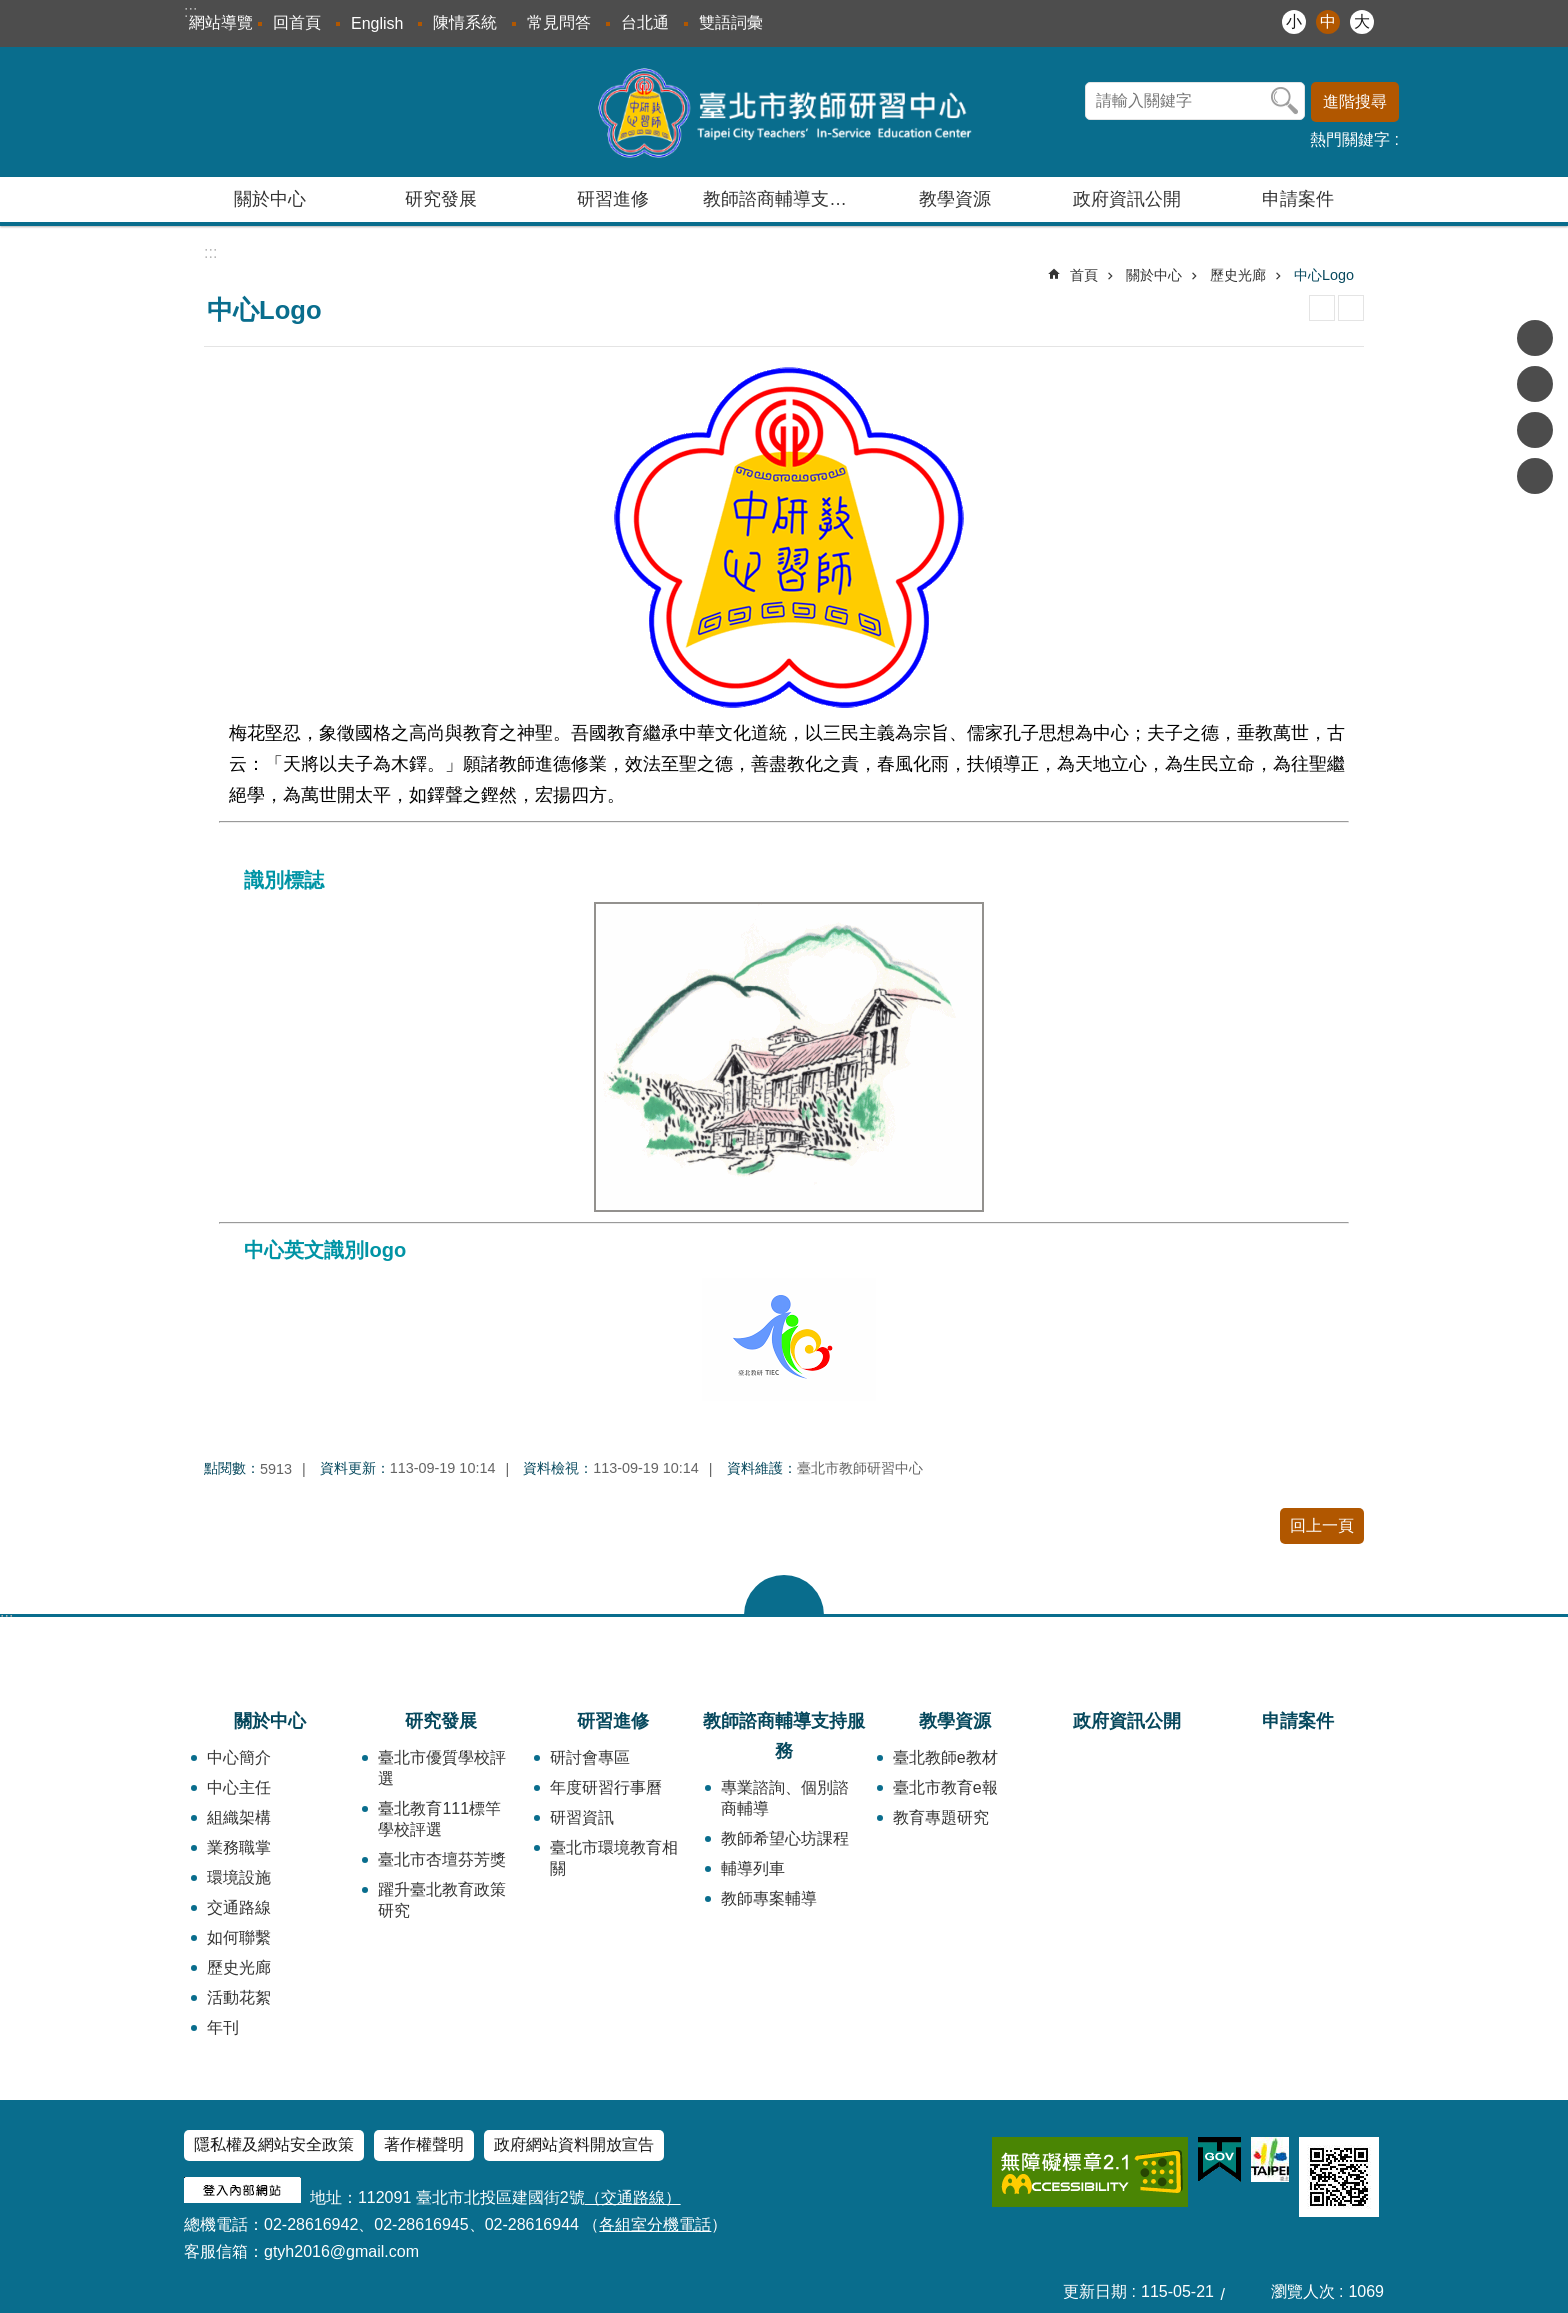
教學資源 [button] (955, 199)
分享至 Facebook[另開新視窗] (1535, 338)
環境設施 (239, 1877)
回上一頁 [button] (1322, 1525)
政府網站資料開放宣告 (574, 2144)
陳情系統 (465, 22)
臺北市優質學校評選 (442, 1768)
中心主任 (239, 1787)
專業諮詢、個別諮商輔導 (785, 1798)
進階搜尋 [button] (1355, 101)
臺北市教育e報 (945, 1787)
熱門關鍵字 (1350, 139)
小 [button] (1294, 21)
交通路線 (239, 1907)
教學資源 (955, 1721)
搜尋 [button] (1285, 101)
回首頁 (297, 22)
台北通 (645, 22)
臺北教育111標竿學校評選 (439, 1819)
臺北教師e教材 (945, 1757)
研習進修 (613, 1721)
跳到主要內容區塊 (10, 10)
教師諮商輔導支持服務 (784, 1736)
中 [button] (1328, 21)
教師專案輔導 (769, 1898)
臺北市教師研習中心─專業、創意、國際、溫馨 (784, 112)
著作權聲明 (424, 2144)
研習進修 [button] (613, 199)
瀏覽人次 (1303, 2291)
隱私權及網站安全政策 (274, 2144)
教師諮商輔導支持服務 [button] (786, 199)
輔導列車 (753, 1868)
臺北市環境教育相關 (614, 1858)
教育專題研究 (941, 1817)
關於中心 (1154, 275)
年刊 (223, 2027)
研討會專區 (590, 1757)
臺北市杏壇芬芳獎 (442, 1859)
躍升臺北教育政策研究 (442, 1900)
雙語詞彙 (731, 22)
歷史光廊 (1238, 275)
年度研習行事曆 (606, 1787)
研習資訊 (582, 1817)
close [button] (784, 1595)
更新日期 (1095, 2291)
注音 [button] (1351, 308)
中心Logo (1324, 275)
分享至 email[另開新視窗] (1535, 476)
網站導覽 (221, 22)
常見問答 (559, 22)
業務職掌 (239, 1847)
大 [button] (1362, 21)
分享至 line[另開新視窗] (1535, 430)
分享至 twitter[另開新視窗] (1535, 384)
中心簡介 (239, 1757)
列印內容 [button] (1322, 308)
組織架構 (239, 1817)
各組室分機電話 (655, 2224)
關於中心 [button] (270, 199)
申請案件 (1298, 199)
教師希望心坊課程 (785, 1838)
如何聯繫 (239, 1937)
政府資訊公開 (1127, 199)
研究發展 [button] (441, 199)
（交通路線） (633, 2197)
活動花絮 (239, 1997)
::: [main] (210, 252)
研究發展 (441, 1721)
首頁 (1084, 275)
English (377, 23)
